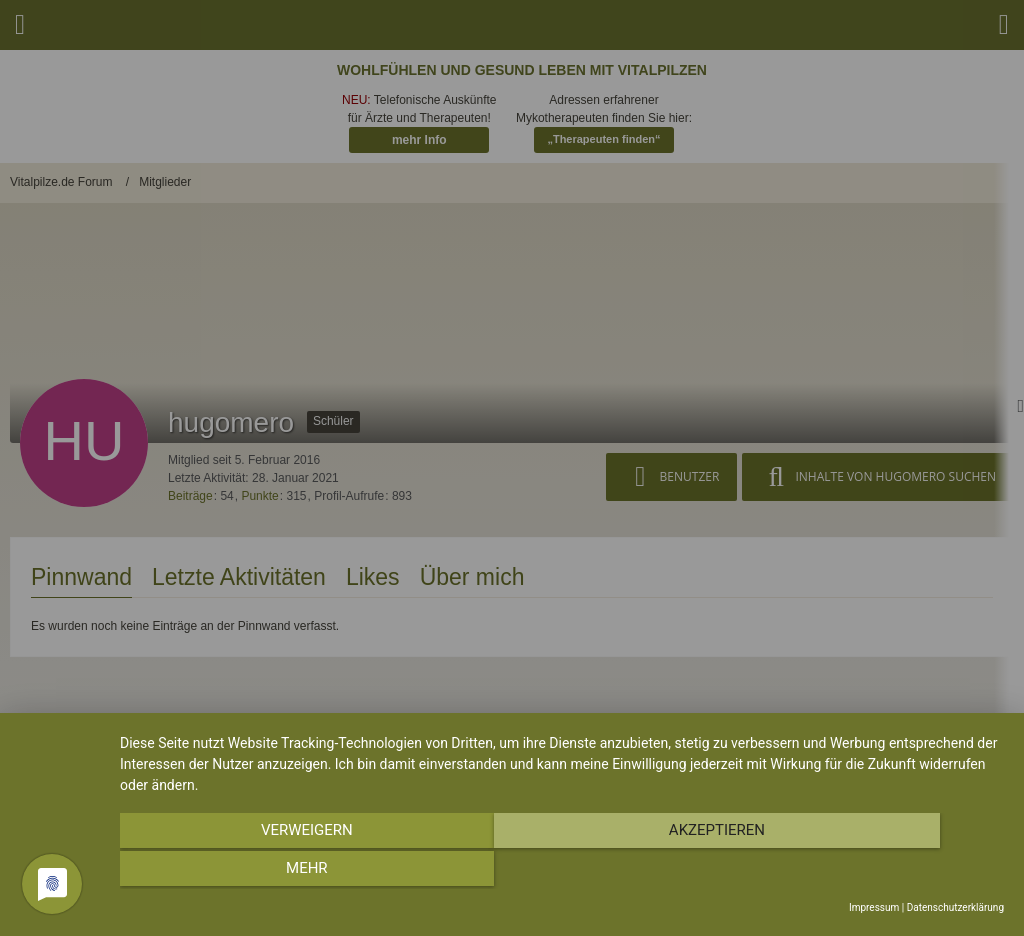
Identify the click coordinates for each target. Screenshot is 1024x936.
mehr (872, 872)
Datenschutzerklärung (955, 907)
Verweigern (253, 872)
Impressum (874, 907)
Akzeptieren (562, 872)
